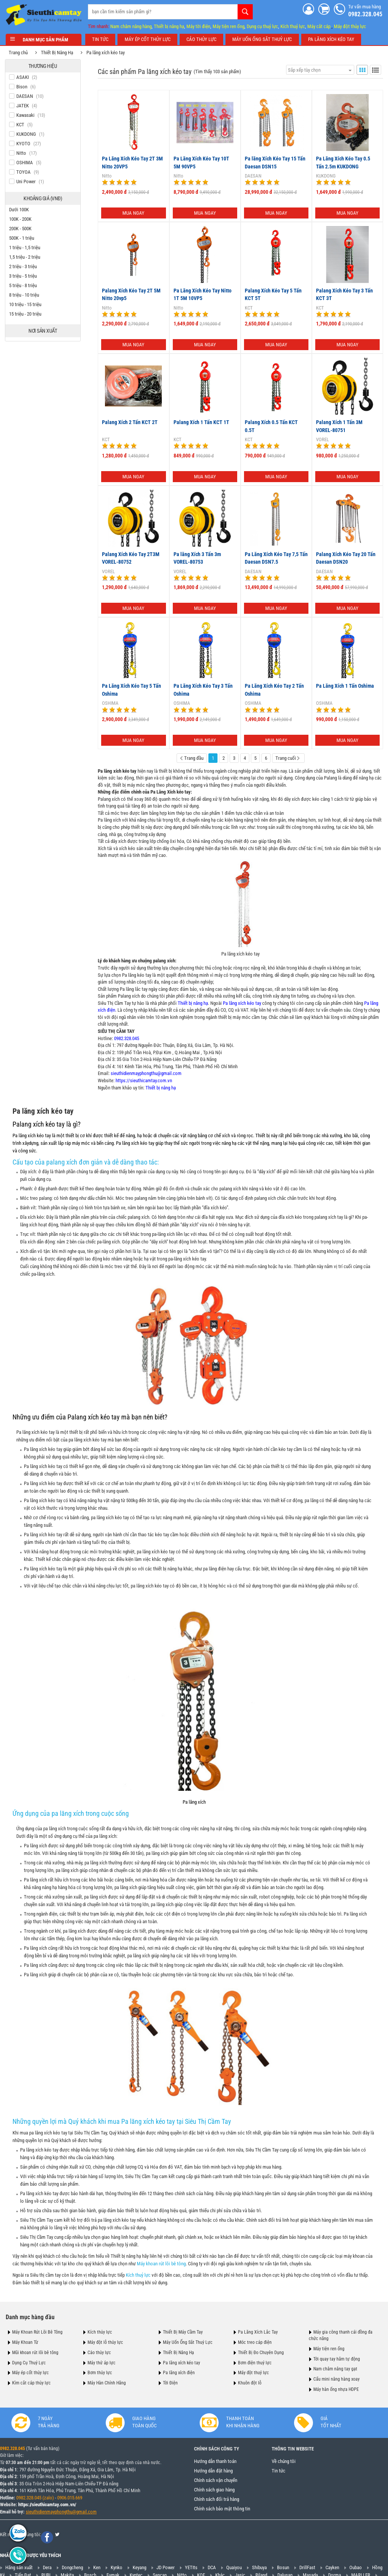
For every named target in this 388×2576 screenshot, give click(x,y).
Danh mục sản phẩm (43, 39)
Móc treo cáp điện (255, 2342)
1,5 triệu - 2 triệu (25, 257)
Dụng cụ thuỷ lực (262, 26)
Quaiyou (234, 2568)
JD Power (165, 2568)
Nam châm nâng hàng (131, 26)
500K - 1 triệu (22, 238)
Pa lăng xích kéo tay (106, 52)
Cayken (332, 2568)
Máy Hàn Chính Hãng (107, 2382)
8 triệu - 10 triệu (25, 295)
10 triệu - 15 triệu (26, 304)
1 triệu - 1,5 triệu (25, 247)
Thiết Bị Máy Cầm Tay (183, 2332)
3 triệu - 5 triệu (24, 276)
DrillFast (307, 2568)
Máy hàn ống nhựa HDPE (336, 2389)
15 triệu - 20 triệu (26, 314)
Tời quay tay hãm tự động (336, 2358)
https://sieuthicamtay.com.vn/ (47, 2505)
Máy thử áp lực (102, 2362)
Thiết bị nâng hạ (169, 26)
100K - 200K (21, 219)
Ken (96, 2568)
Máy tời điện (198, 26)
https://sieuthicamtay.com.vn (143, 1080)
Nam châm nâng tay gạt (335, 2369)
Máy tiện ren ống (228, 26)
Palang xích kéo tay (39, 1124)
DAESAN (252, 176)
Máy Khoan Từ (25, 2342)
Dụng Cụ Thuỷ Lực (29, 2362)
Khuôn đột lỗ (249, 2382)
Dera (47, 2568)
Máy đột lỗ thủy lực (105, 2342)
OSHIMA (109, 703)
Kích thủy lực (100, 2332)
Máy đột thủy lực (350, 26)
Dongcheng (72, 2568)
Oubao (355, 2568)
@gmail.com (84, 2512)
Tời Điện (170, 2382)
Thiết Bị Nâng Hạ (58, 52)
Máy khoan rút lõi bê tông (162, 2263)
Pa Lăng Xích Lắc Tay (258, 2332)
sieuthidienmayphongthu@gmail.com (145, 1073)
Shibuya (259, 2568)
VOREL (321, 439)
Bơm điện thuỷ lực (255, 2362)
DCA (212, 2568)
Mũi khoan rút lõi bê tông (35, 2352)
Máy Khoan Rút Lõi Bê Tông (37, 2332)
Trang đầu (191, 758)
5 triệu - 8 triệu (24, 285)
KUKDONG (325, 176)
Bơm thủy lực (100, 2372)
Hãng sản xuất (19, 2568)
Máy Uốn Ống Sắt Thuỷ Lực (188, 2342)
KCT (248, 307)
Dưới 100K (20, 209)
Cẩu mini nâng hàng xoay (336, 2378)
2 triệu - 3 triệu (24, 266)
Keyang (139, 2568)
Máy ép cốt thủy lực (30, 2372)
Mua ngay (133, 212)
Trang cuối (287, 758)
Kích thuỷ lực (292, 26)
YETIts (191, 2568)
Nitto (106, 176)
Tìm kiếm (245, 11)
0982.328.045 (125, 1038)
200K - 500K (21, 228)
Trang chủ (18, 52)
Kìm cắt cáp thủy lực (31, 2382)
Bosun (283, 2568)
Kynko (116, 2568)
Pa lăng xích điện (179, 2372)
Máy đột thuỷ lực (253, 2372)
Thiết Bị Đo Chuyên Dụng (261, 2352)
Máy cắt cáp (318, 26)
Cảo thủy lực (99, 2352)
